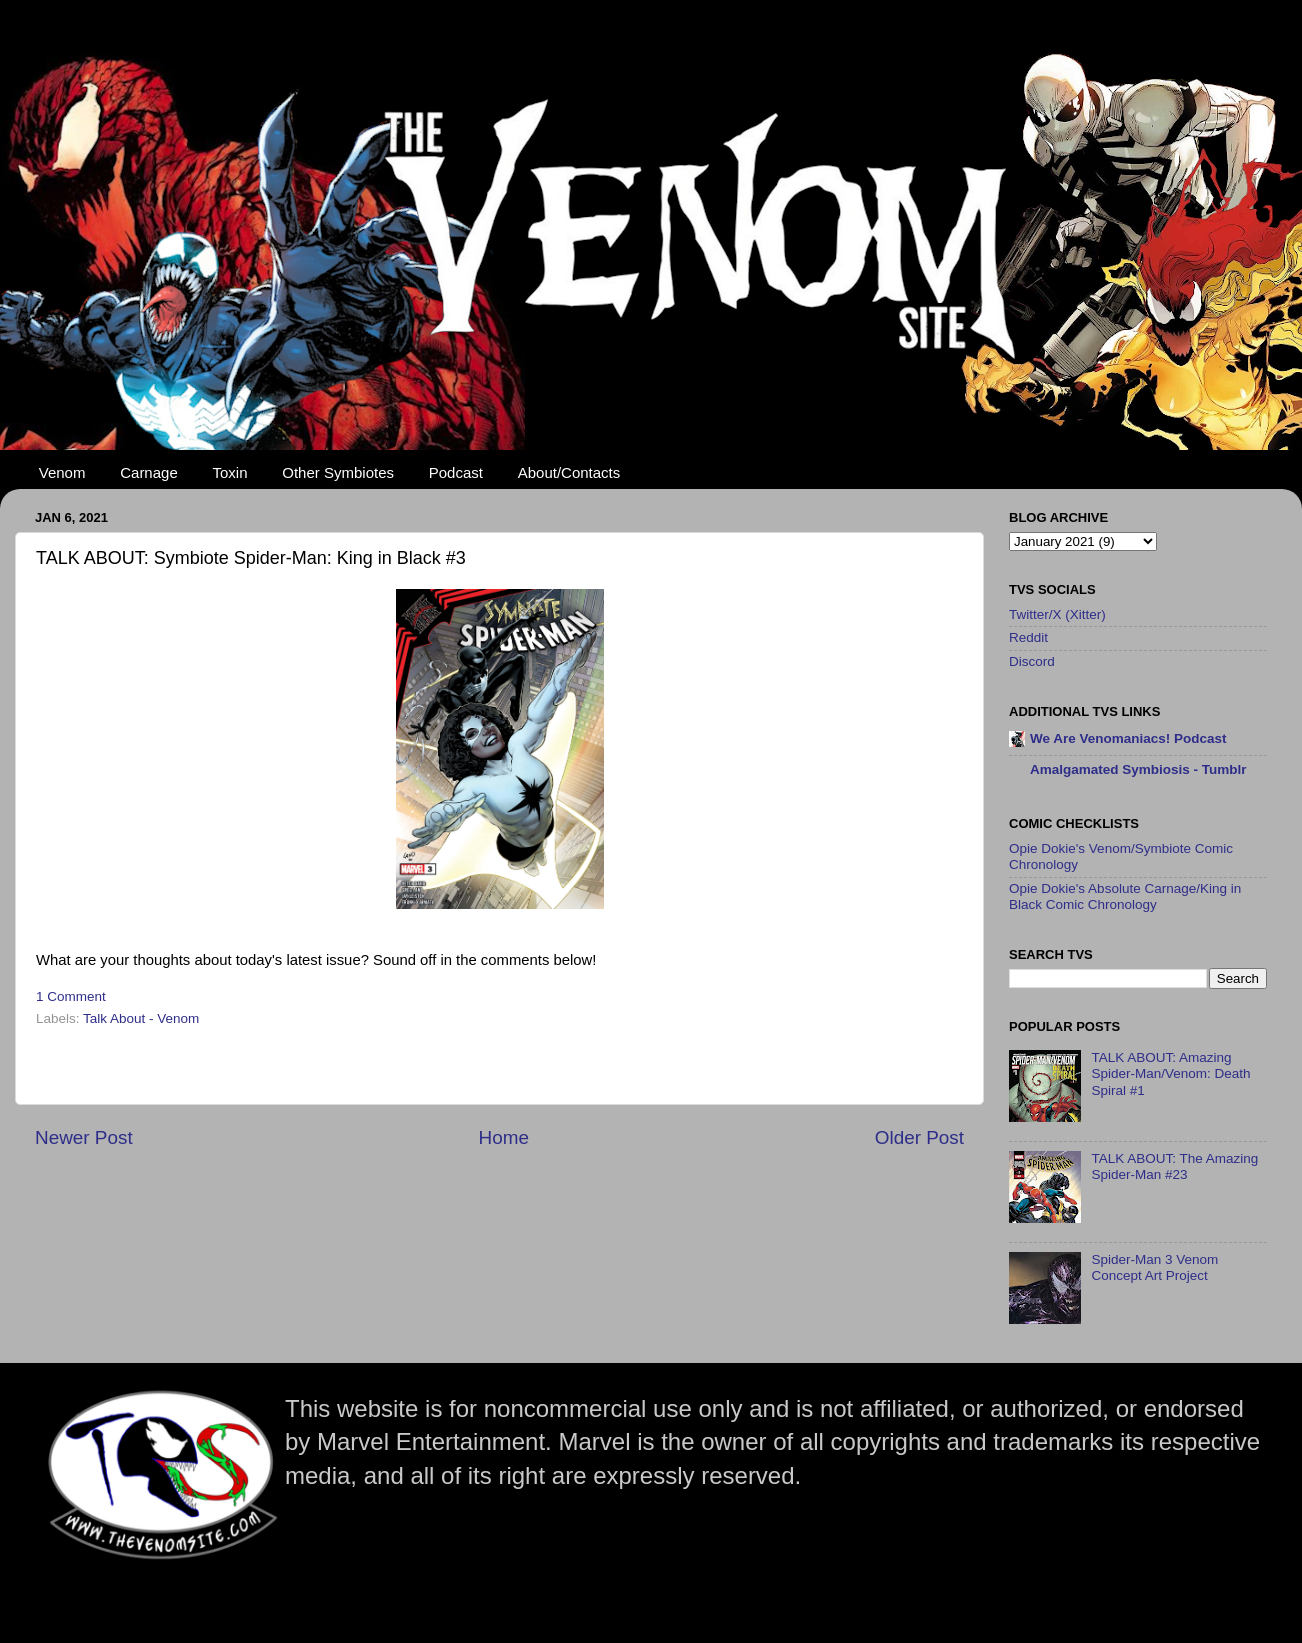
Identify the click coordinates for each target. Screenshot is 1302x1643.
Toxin (230, 472)
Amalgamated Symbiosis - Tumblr (1138, 769)
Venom (62, 472)
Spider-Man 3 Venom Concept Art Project (1154, 1267)
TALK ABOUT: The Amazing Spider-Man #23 (1174, 1166)
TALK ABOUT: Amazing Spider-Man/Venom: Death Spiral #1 (1170, 1073)
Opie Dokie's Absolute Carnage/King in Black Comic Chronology (1125, 896)
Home (504, 1137)
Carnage (149, 472)
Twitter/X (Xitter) (1057, 614)
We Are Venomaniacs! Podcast (1128, 738)
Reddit (1028, 637)
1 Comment (71, 996)
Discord (1032, 661)
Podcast (456, 472)
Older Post (919, 1137)
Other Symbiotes (338, 472)
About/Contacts (569, 472)
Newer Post (84, 1137)
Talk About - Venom (141, 1018)
